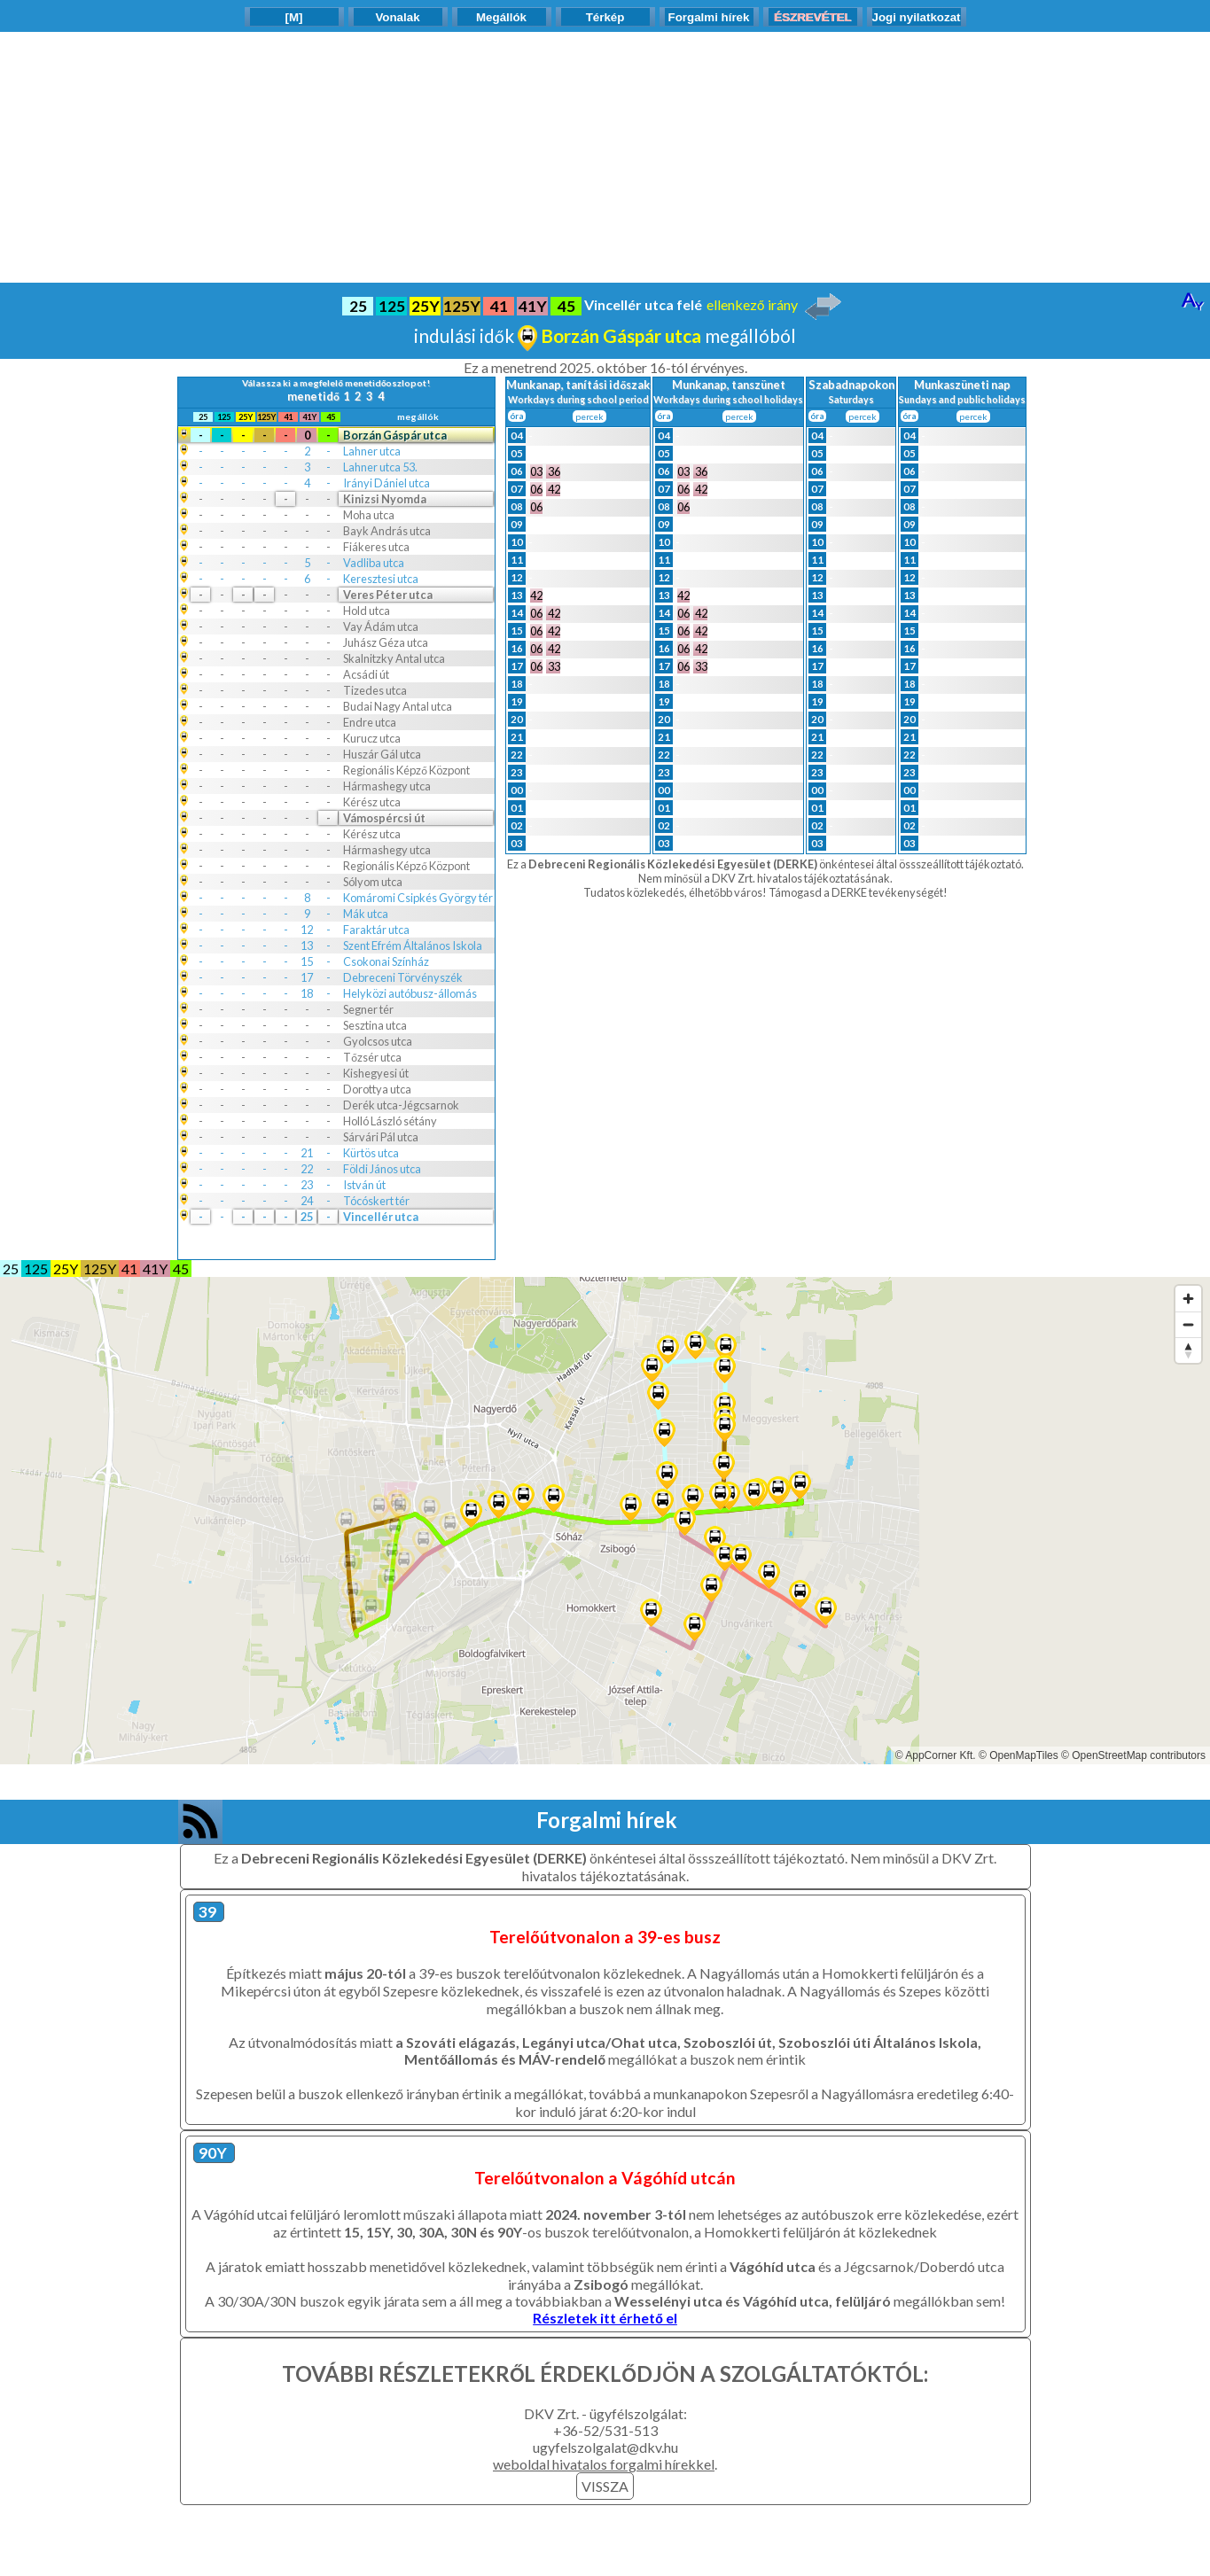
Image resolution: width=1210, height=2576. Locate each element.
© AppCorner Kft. (935, 1755)
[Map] (605, 1520)
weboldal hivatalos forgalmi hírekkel (603, 2463)
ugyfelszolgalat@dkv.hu (605, 2447)
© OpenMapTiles (1018, 1755)
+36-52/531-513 (605, 2430)
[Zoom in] (1188, 1298)
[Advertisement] (605, 156)
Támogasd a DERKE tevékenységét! (858, 892)
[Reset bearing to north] (1188, 1350)
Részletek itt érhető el (605, 2317)
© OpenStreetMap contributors (1133, 1755)
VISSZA (605, 2486)
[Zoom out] (1188, 1324)
